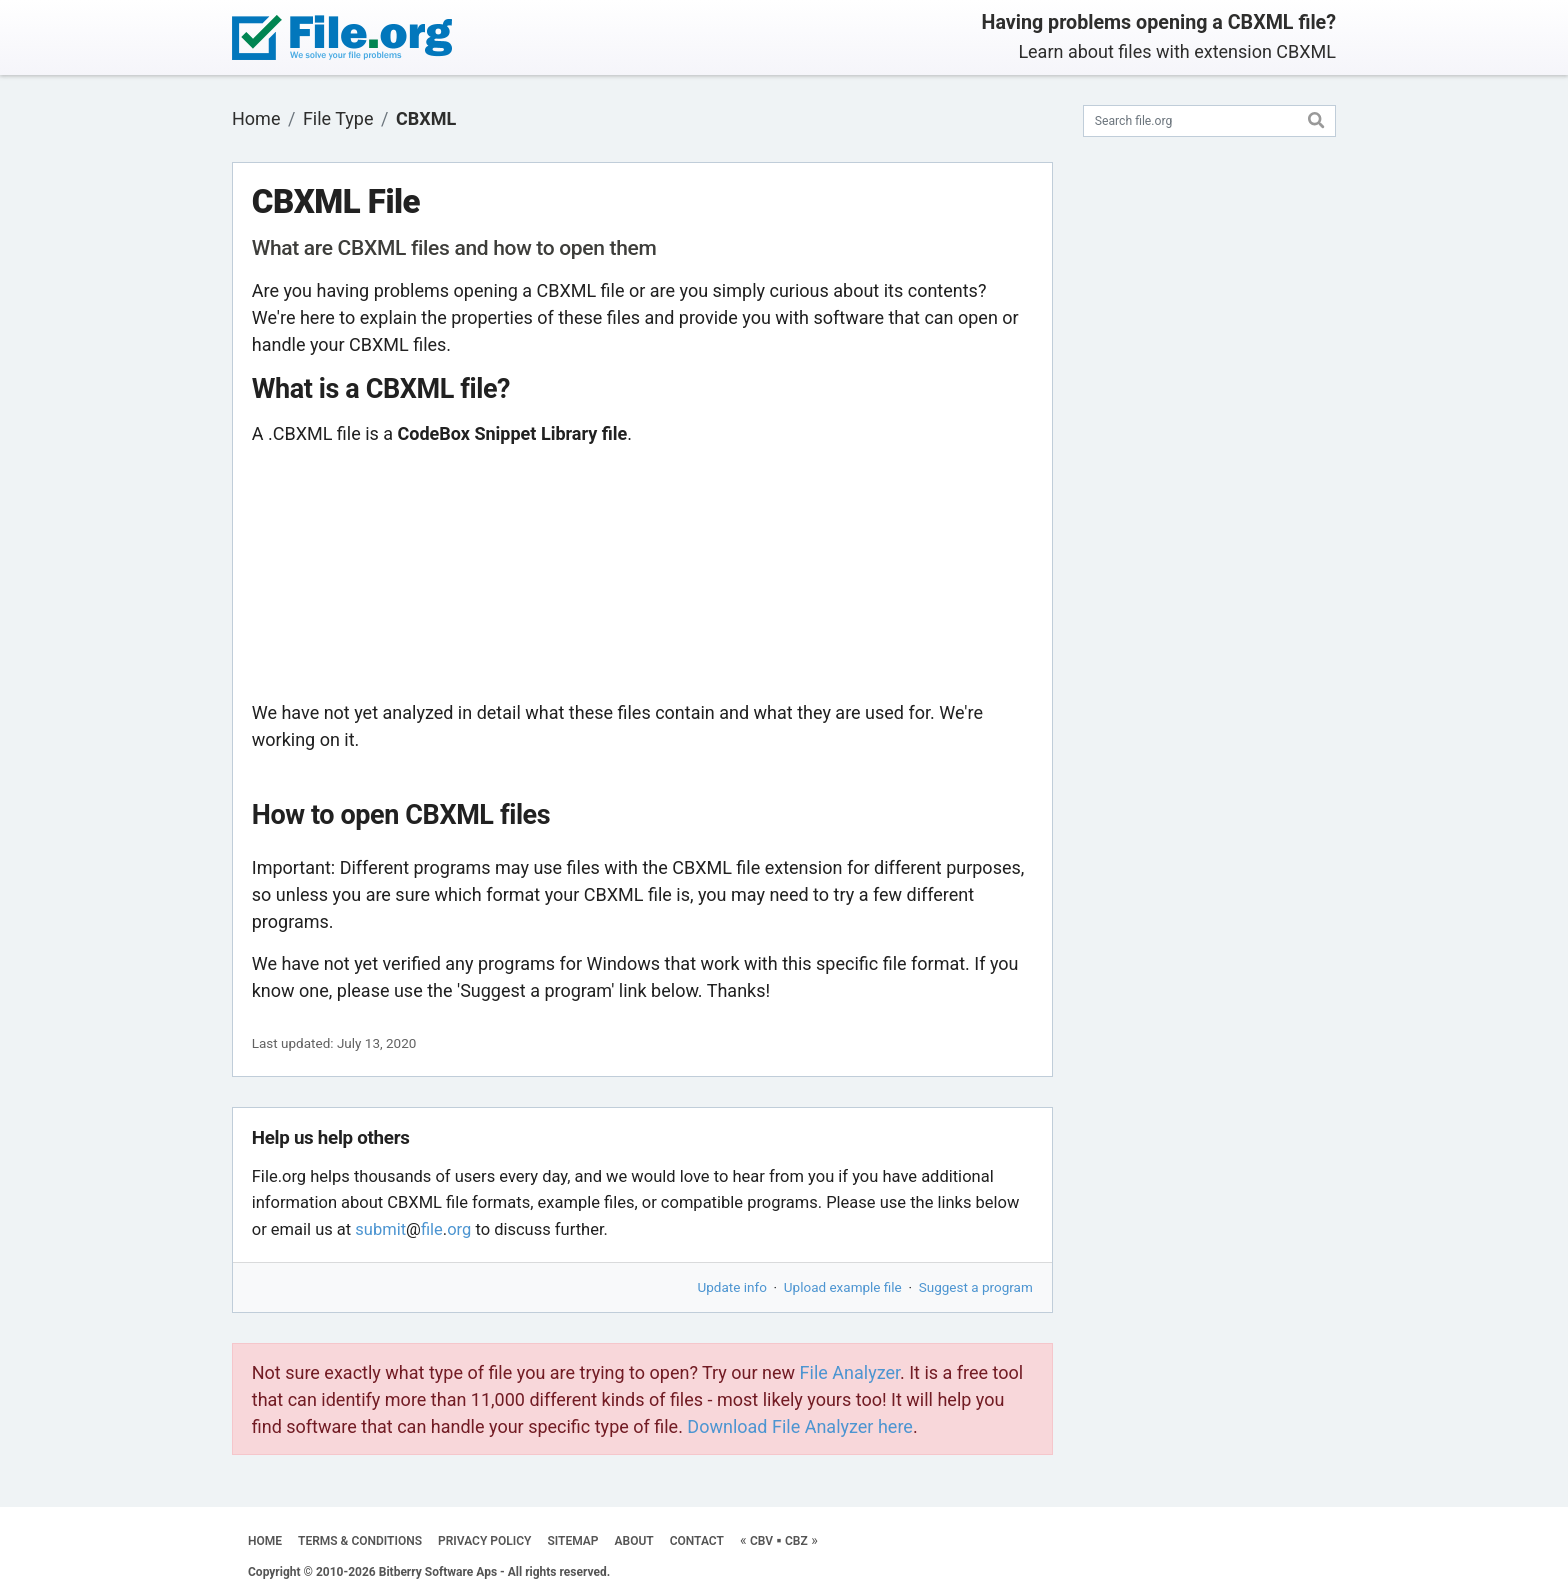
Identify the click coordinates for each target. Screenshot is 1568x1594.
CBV (761, 1541)
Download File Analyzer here (800, 1426)
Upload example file (843, 1287)
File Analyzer (850, 1372)
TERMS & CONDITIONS (360, 1541)
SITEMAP (572, 1541)
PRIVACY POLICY (484, 1541)
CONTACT (697, 1541)
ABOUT (634, 1541)
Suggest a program (976, 1287)
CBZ (796, 1541)
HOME (265, 1541)
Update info (732, 1287)
